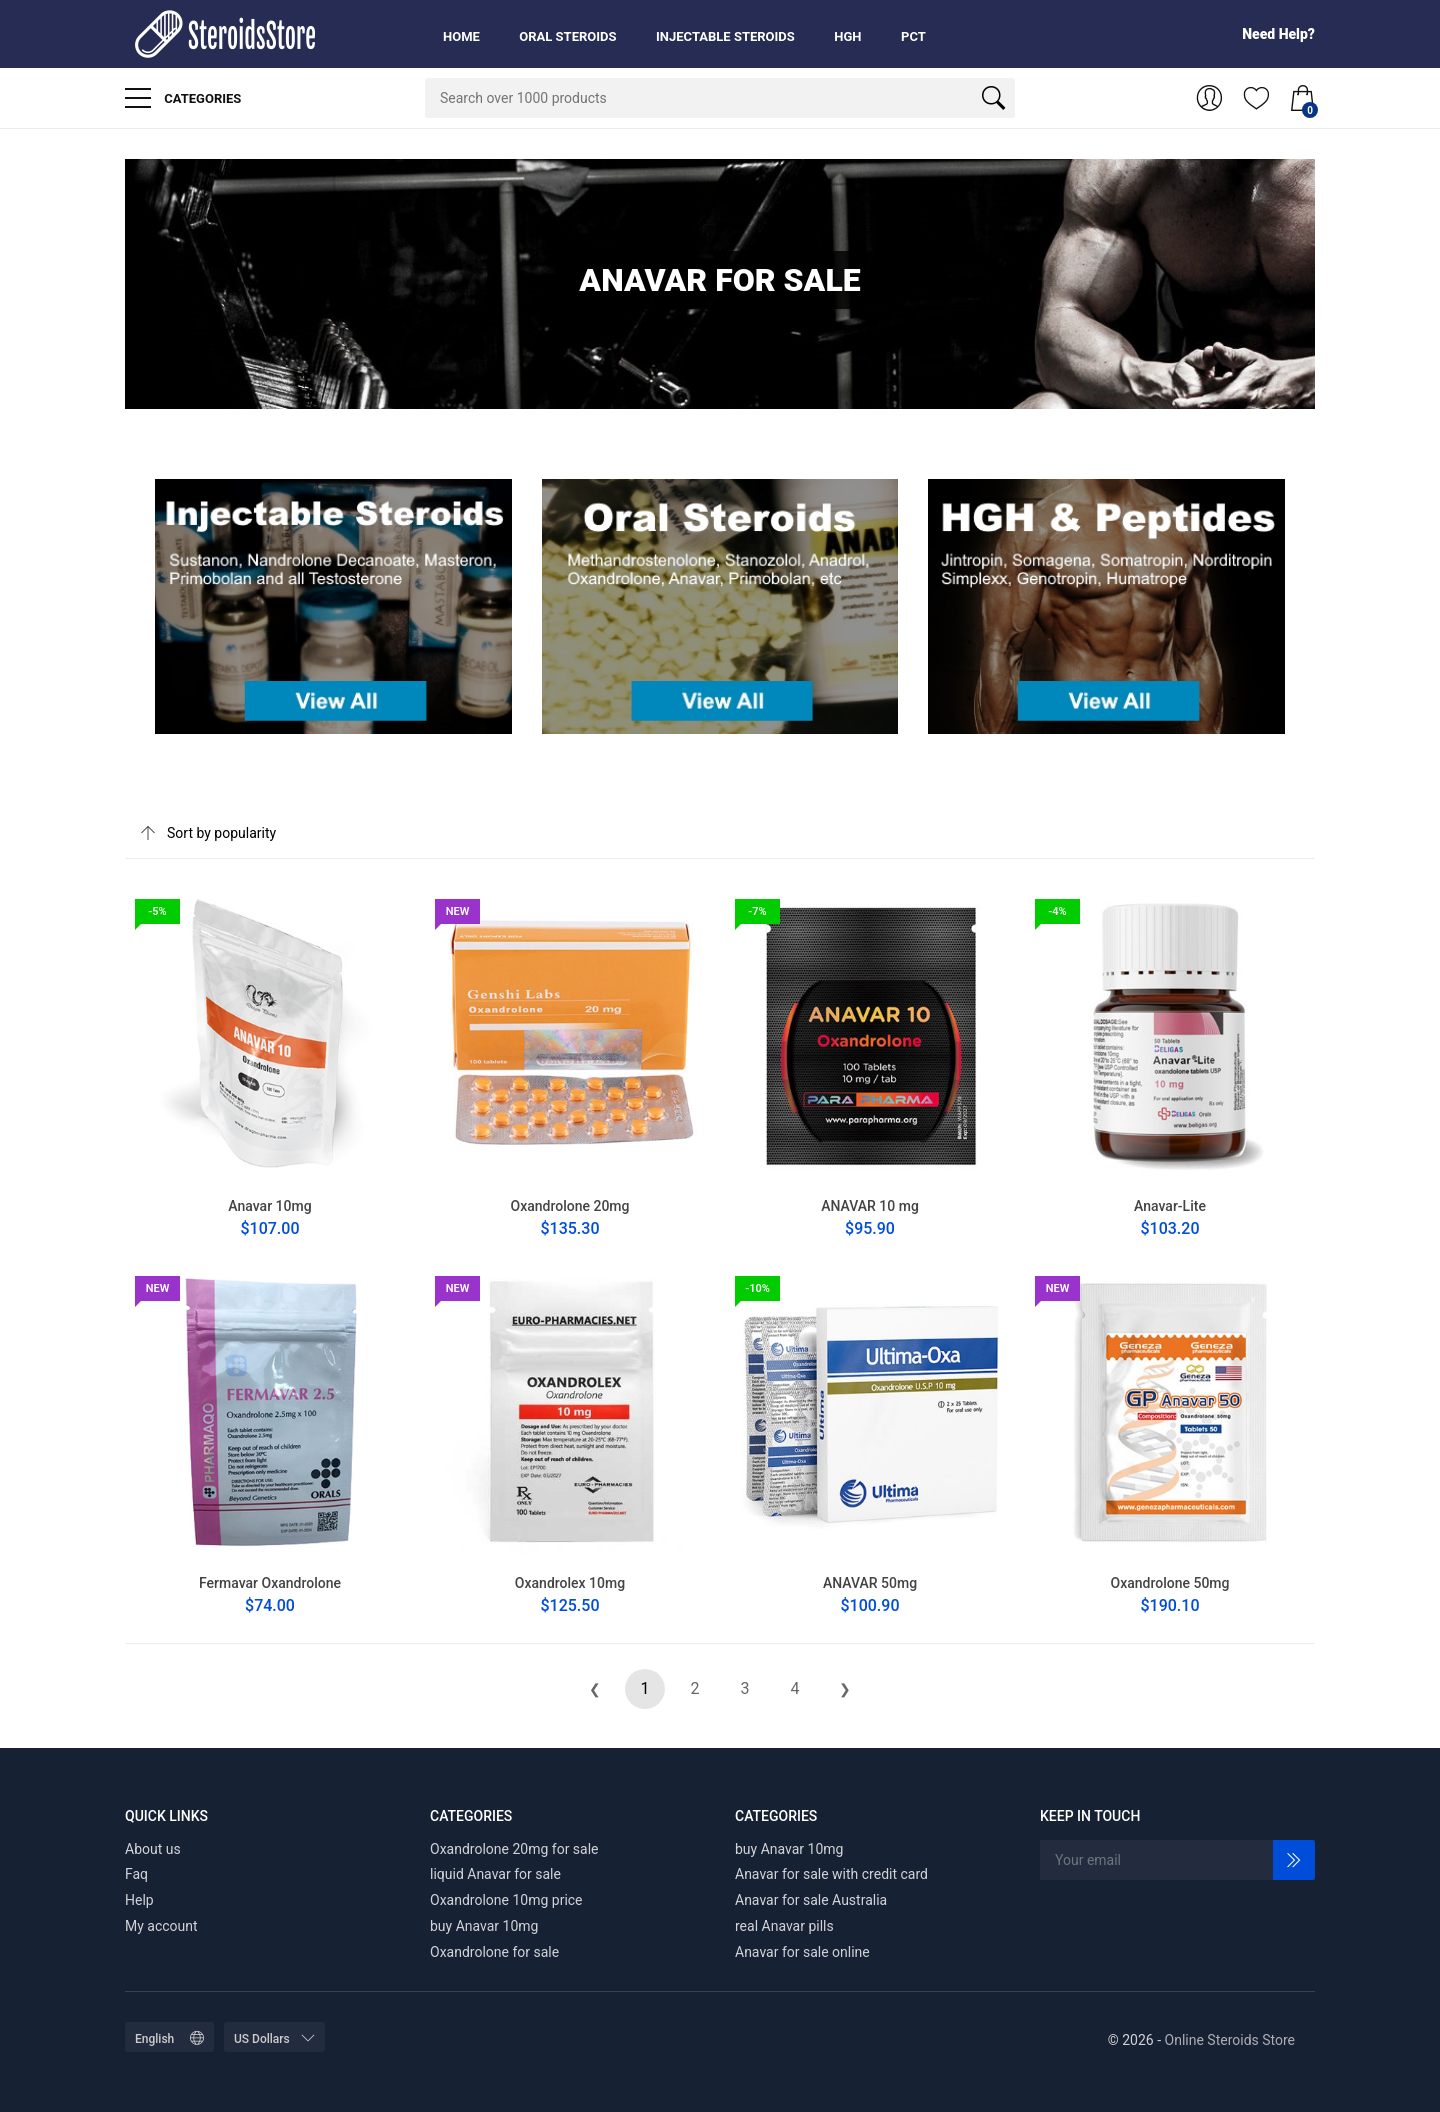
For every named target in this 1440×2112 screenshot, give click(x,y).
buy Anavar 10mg (484, 1926)
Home (461, 36)
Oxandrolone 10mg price (506, 1900)
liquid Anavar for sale (495, 1874)
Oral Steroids (567, 36)
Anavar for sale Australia (811, 1900)
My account (161, 1926)
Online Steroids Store (1230, 2040)
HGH (847, 36)
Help (139, 1900)
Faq (136, 1874)
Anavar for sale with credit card (831, 1874)
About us (153, 1849)
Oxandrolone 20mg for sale (514, 1849)
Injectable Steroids (725, 36)
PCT (913, 36)
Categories (183, 98)
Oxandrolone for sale (494, 1952)
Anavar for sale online (802, 1952)
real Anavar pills (784, 1926)
